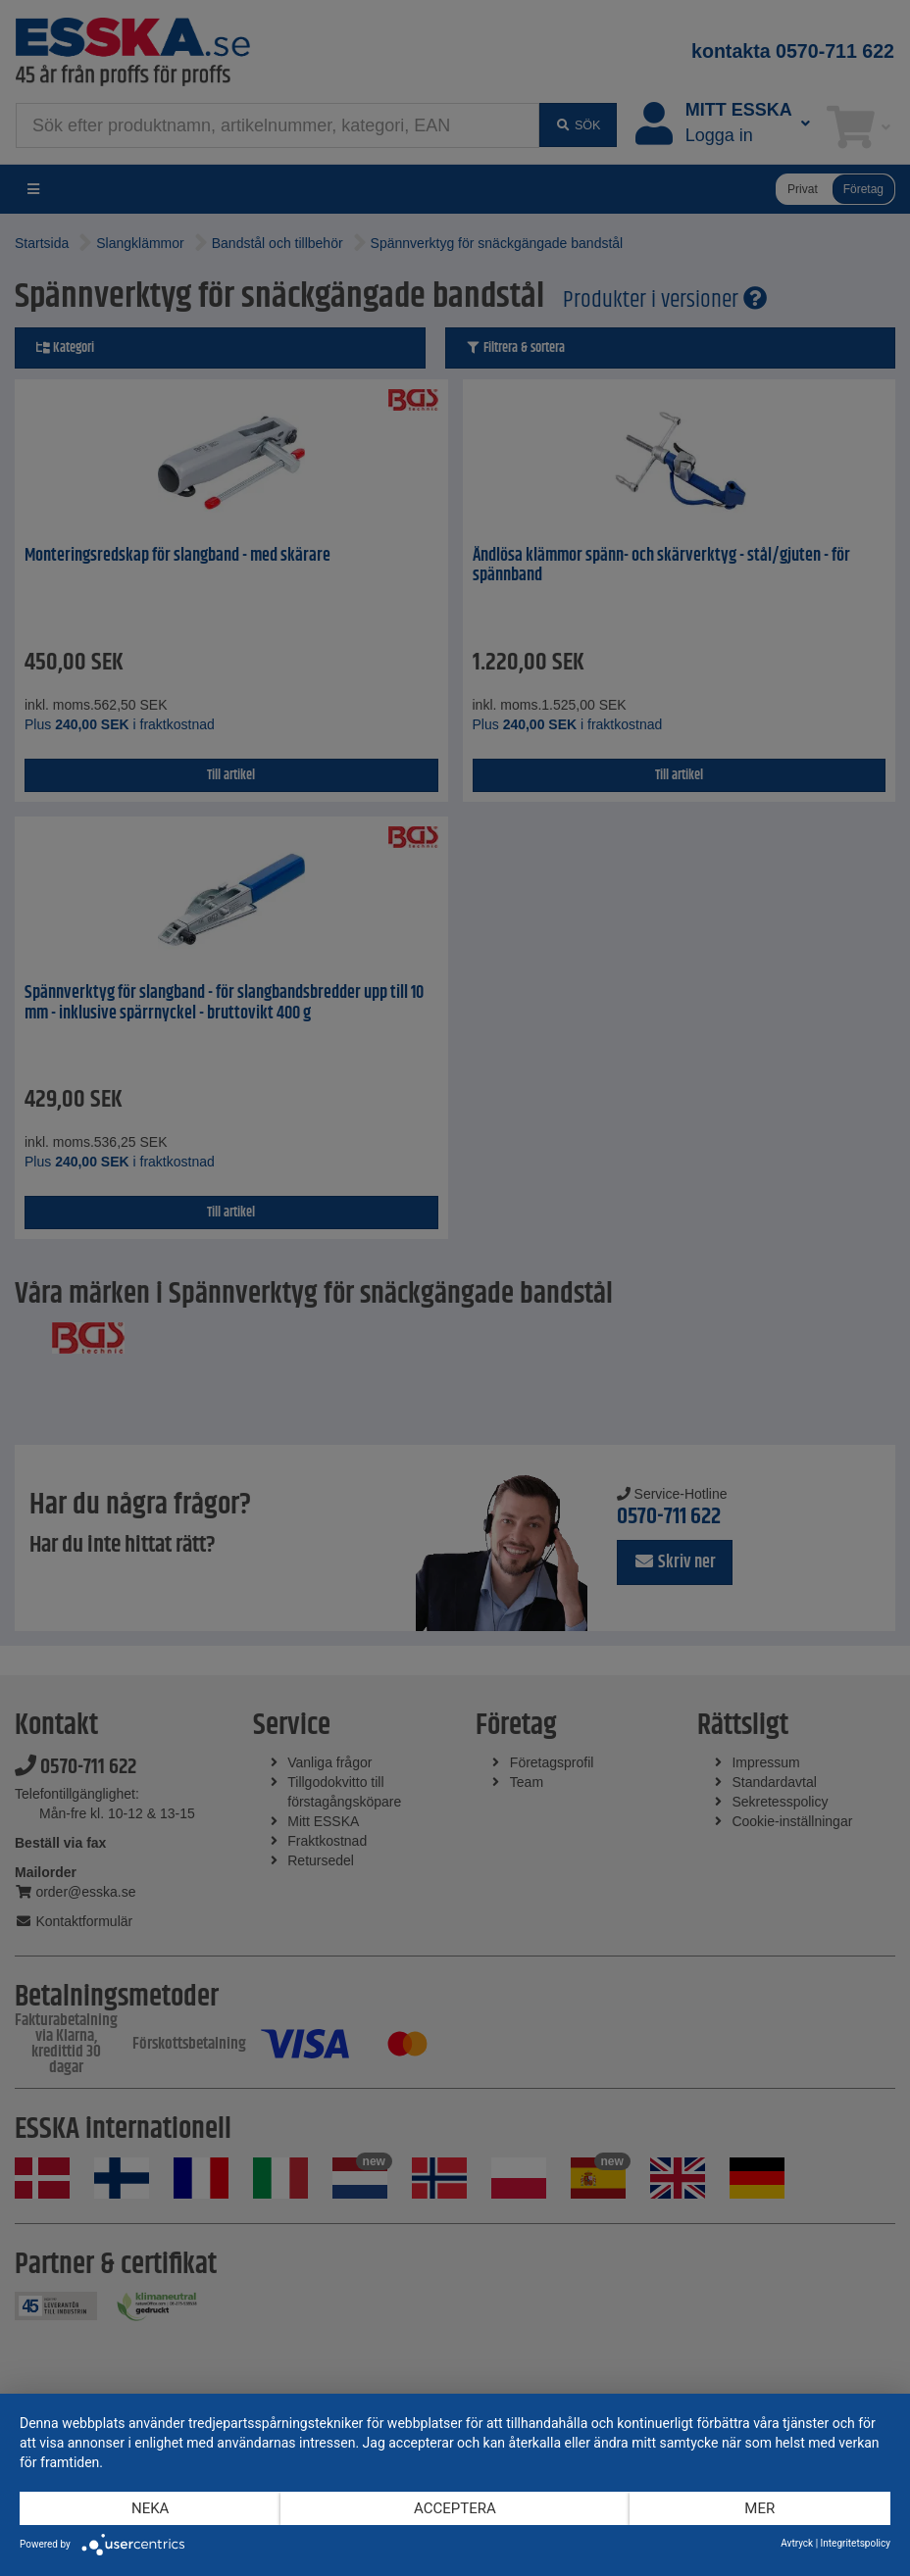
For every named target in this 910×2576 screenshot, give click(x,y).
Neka (150, 2508)
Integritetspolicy (855, 2543)
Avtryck (797, 2543)
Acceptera (455, 2508)
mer (759, 2508)
